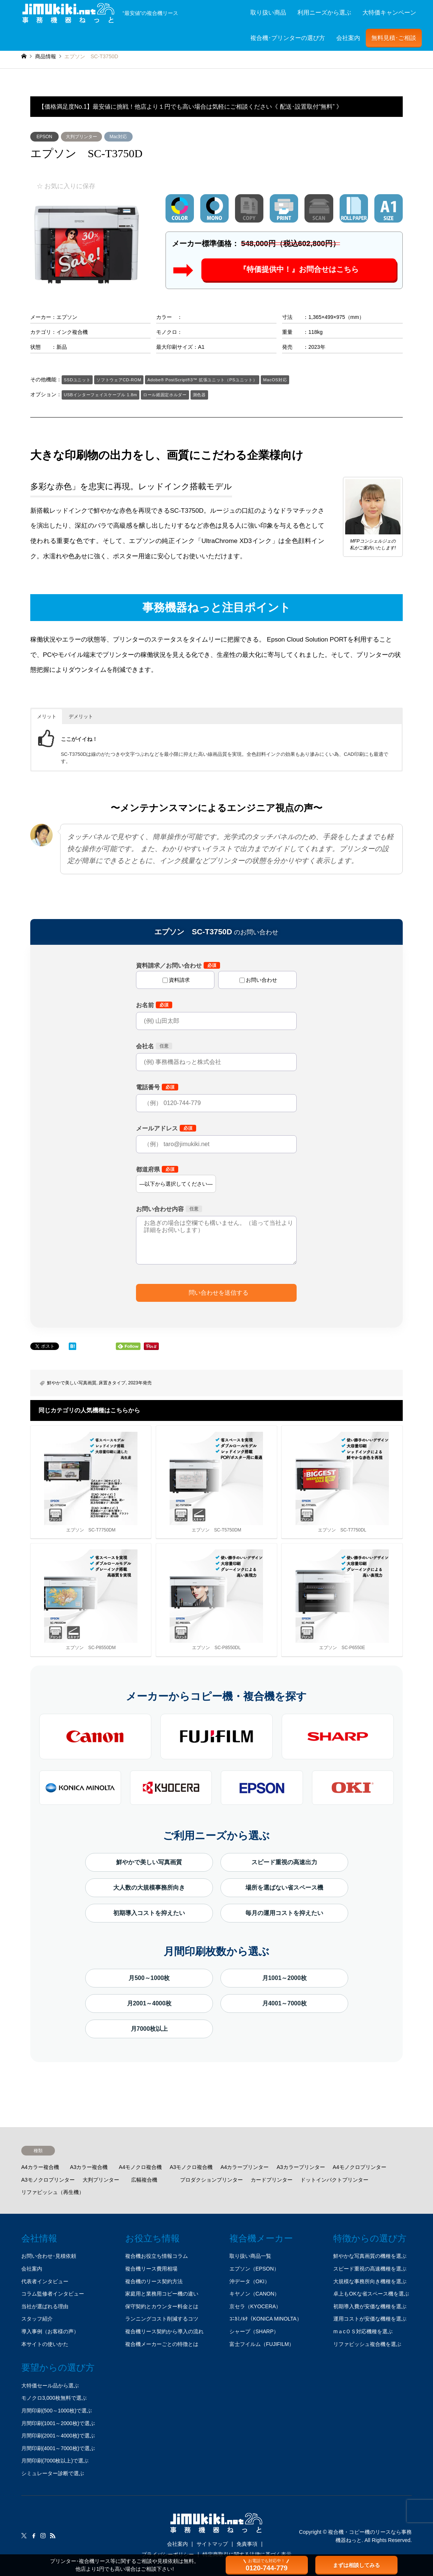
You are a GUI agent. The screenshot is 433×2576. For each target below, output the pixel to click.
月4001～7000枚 (284, 2003)
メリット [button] (46, 716)
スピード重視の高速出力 (284, 1862)
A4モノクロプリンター (359, 2167)
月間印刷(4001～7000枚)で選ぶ (58, 2448)
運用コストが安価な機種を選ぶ (369, 2319)
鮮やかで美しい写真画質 (71, 1382)
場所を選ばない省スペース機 (284, 1887)
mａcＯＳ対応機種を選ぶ (363, 2331)
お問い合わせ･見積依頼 (48, 2256)
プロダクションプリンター (211, 2180)
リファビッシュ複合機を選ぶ (367, 2344)
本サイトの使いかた (44, 2344)
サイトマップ (212, 2544)
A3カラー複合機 (89, 2167)
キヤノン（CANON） (254, 2294)
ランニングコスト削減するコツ (161, 2319)
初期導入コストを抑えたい (149, 1913)
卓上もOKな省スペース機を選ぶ (371, 2294)
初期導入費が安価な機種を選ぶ (369, 2306)
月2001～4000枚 (149, 2003)
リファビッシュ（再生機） (52, 2192)
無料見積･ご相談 (393, 38)
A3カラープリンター (300, 2167)
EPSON (44, 136)
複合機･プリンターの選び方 (287, 38)
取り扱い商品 (268, 12)
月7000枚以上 (149, 2029)
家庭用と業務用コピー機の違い (161, 2294)
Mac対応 (118, 136)
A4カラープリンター (244, 2167)
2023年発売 (140, 1382)
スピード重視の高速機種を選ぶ (369, 2269)
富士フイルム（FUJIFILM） (261, 2344)
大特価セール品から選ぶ (50, 2386)
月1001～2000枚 (284, 1978)
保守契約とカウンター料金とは (161, 2306)
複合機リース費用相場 (151, 2269)
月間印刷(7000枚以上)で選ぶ (55, 2461)
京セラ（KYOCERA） (255, 2306)
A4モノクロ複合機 (140, 2167)
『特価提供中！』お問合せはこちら (299, 270)
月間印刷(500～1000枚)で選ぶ (56, 2411)
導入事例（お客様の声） (50, 2331)
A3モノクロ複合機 (191, 2167)
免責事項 (246, 2544)
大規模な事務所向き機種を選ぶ (369, 2281)
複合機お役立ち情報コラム (156, 2256)
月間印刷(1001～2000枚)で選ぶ (58, 2423)
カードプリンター (272, 2180)
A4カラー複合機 (40, 2167)
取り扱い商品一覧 (250, 2256)
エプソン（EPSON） (254, 2269)
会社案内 (348, 38)
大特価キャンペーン (389, 12)
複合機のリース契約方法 (154, 2281)
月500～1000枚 (149, 1978)
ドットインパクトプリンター (334, 2180)
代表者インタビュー (44, 2281)
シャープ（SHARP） (254, 2331)
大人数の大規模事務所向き (149, 1887)
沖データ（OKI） (249, 2281)
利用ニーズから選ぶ (324, 12)
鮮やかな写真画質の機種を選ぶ (369, 2256)
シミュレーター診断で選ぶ (52, 2473)
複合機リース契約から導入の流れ (164, 2331)
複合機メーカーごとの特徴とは (161, 2344)
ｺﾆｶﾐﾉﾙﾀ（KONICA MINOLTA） (265, 2319)
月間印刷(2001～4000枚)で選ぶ (58, 2436)
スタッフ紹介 (37, 2319)
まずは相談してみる (356, 2565)
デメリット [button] (81, 716)
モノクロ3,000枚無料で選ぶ (54, 2398)
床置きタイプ (112, 1382)
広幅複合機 (144, 2180)
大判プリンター (81, 136)
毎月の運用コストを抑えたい (284, 1913)
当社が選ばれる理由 (44, 2306)
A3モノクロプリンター (48, 2180)
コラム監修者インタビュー (52, 2294)
